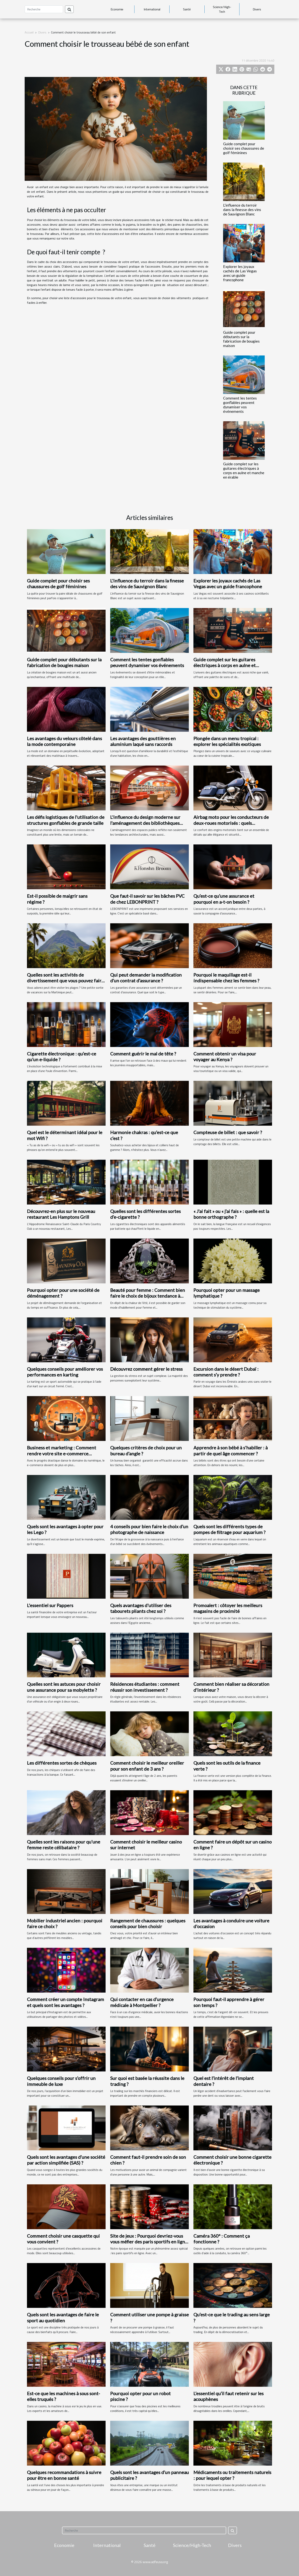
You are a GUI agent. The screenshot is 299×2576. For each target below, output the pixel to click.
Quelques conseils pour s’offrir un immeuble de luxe (61, 2081)
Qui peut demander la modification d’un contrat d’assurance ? (146, 977)
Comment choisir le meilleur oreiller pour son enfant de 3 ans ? (147, 1765)
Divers (257, 9)
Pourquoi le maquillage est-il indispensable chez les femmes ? (226, 977)
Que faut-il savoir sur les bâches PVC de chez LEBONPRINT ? (147, 898)
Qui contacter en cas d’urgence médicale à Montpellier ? (142, 2002)
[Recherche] (44, 9)
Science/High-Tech (222, 9)
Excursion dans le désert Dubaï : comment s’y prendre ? (226, 1371)
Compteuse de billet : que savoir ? (227, 1132)
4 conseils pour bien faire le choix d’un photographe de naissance (149, 1529)
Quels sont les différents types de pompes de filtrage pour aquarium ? (229, 1529)
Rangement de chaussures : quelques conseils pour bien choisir (147, 1923)
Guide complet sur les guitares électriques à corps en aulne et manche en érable (243, 470)
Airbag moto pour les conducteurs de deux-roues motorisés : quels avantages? (231, 823)
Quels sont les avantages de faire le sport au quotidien (63, 2317)
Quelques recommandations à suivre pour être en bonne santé (64, 2475)
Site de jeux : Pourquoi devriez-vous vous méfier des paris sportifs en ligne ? (148, 2241)
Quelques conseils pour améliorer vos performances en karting (65, 1371)
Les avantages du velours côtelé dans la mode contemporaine (64, 741)
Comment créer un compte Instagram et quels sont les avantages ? (65, 2002)
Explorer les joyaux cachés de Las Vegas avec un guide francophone (240, 273)
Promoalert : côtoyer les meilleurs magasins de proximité (227, 1608)
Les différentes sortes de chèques (62, 1763)
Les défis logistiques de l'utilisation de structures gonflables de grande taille (65, 820)
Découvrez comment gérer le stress (146, 1369)
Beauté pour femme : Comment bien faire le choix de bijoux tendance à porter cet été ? (147, 1296)
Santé (187, 9)
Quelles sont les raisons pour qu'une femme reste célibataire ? (63, 1844)
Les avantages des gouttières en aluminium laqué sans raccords (143, 741)
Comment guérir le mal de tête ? (143, 1053)
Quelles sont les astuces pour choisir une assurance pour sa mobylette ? (64, 1687)
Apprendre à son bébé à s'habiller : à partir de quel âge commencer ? (230, 1450)
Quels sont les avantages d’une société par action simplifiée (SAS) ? (66, 2160)
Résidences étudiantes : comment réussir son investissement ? (144, 1687)
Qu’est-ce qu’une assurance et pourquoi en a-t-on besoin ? (223, 898)
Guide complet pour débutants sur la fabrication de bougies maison (241, 339)
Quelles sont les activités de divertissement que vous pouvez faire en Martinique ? (65, 980)
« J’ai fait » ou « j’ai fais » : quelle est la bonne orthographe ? (231, 1214)
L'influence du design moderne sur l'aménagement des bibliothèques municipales (145, 823)
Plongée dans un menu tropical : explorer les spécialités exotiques (227, 741)
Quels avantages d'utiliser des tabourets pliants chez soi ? (140, 1608)
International (152, 9)
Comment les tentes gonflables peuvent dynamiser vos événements (240, 405)
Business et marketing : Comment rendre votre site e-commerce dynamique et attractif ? (61, 1453)
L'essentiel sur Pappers (50, 1605)
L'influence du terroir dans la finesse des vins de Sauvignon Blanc (242, 209)
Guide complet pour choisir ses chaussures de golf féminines (243, 148)
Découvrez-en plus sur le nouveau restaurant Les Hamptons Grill (61, 1214)
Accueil (29, 32)
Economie (117, 9)
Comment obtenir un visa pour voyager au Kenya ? (224, 1056)
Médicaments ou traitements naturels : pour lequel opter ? (232, 2475)
